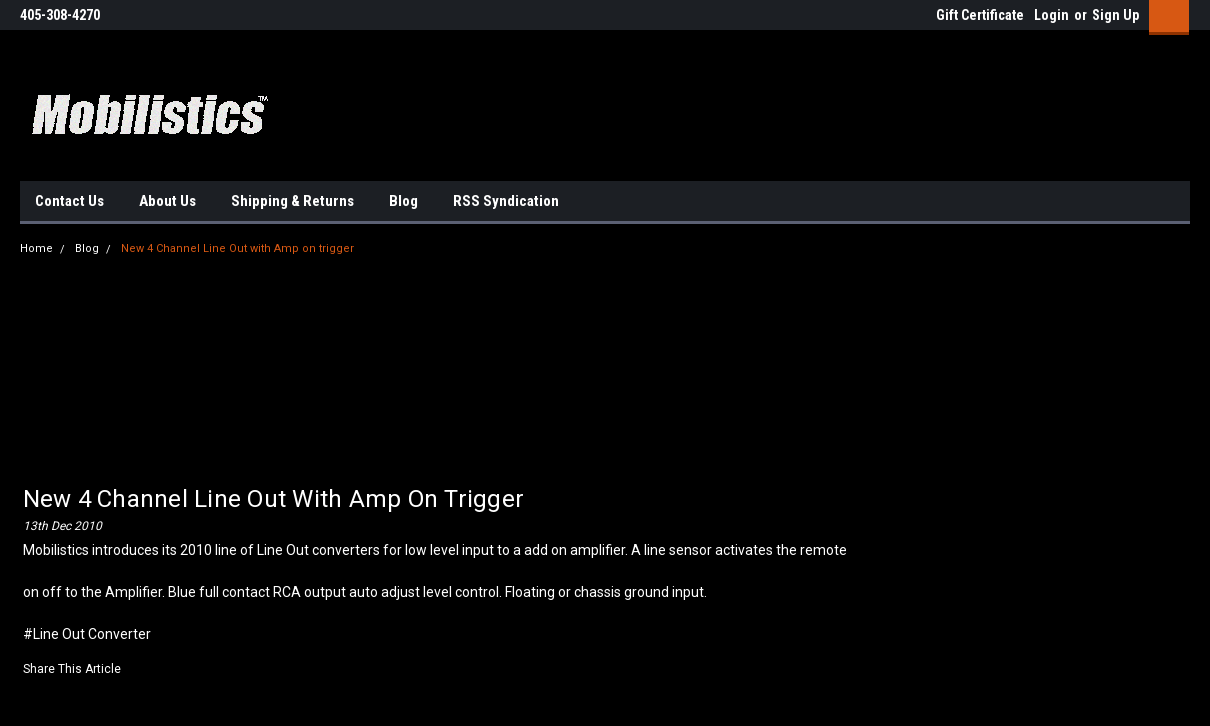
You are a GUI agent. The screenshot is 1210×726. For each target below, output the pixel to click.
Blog (403, 201)
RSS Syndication (506, 201)
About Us (167, 201)
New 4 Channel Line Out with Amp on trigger (237, 248)
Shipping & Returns (292, 201)
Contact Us (69, 201)
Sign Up (1115, 15)
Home (36, 248)
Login (1051, 15)
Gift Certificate (980, 15)
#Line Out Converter (87, 634)
